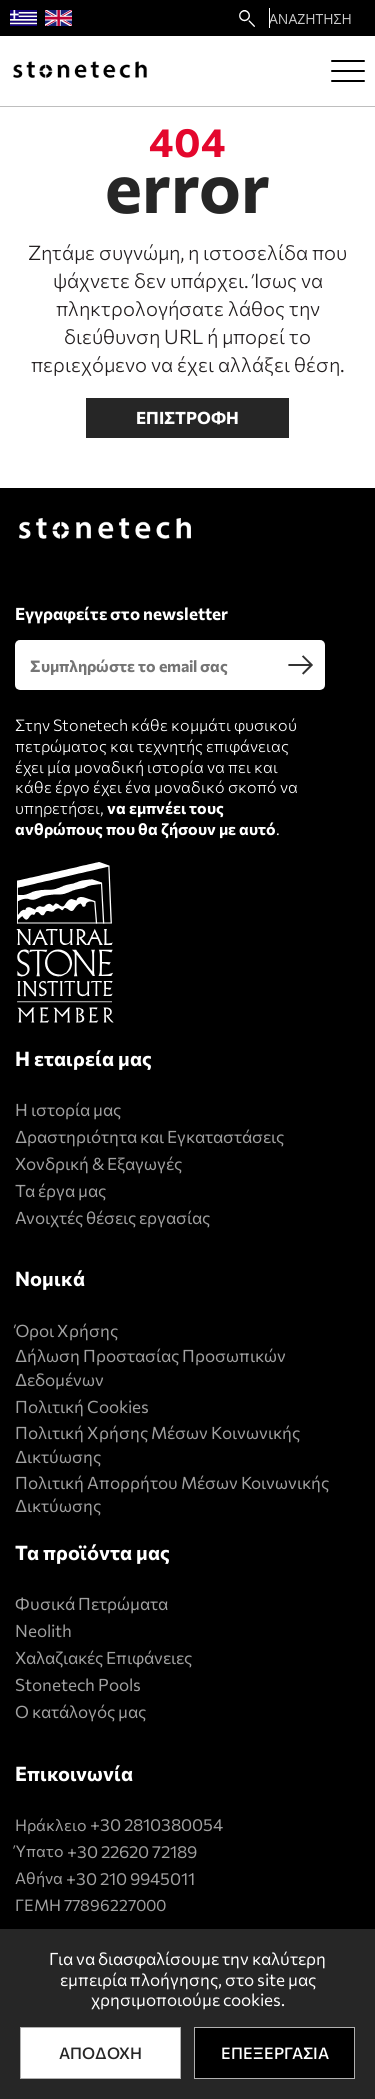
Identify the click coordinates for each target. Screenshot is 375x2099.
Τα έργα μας (60, 1190)
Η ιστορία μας (68, 1109)
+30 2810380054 (156, 1824)
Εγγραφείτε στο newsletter (121, 613)
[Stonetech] (80, 71)
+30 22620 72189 (132, 1851)
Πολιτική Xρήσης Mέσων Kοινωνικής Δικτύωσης (157, 1444)
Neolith (43, 1630)
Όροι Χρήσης (66, 1330)
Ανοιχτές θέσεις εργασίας (112, 1217)
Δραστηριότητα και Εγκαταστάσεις (149, 1136)
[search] (300, 665)
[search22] (247, 18)
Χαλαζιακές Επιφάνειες (103, 1657)
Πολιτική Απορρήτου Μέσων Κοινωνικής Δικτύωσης (172, 1494)
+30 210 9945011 (130, 1878)
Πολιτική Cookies (82, 1406)
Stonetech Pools (78, 1684)
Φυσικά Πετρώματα (91, 1603)
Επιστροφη (187, 417)
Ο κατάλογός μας (80, 1711)
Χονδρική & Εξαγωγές (98, 1163)
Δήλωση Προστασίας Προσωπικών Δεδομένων (150, 1367)
